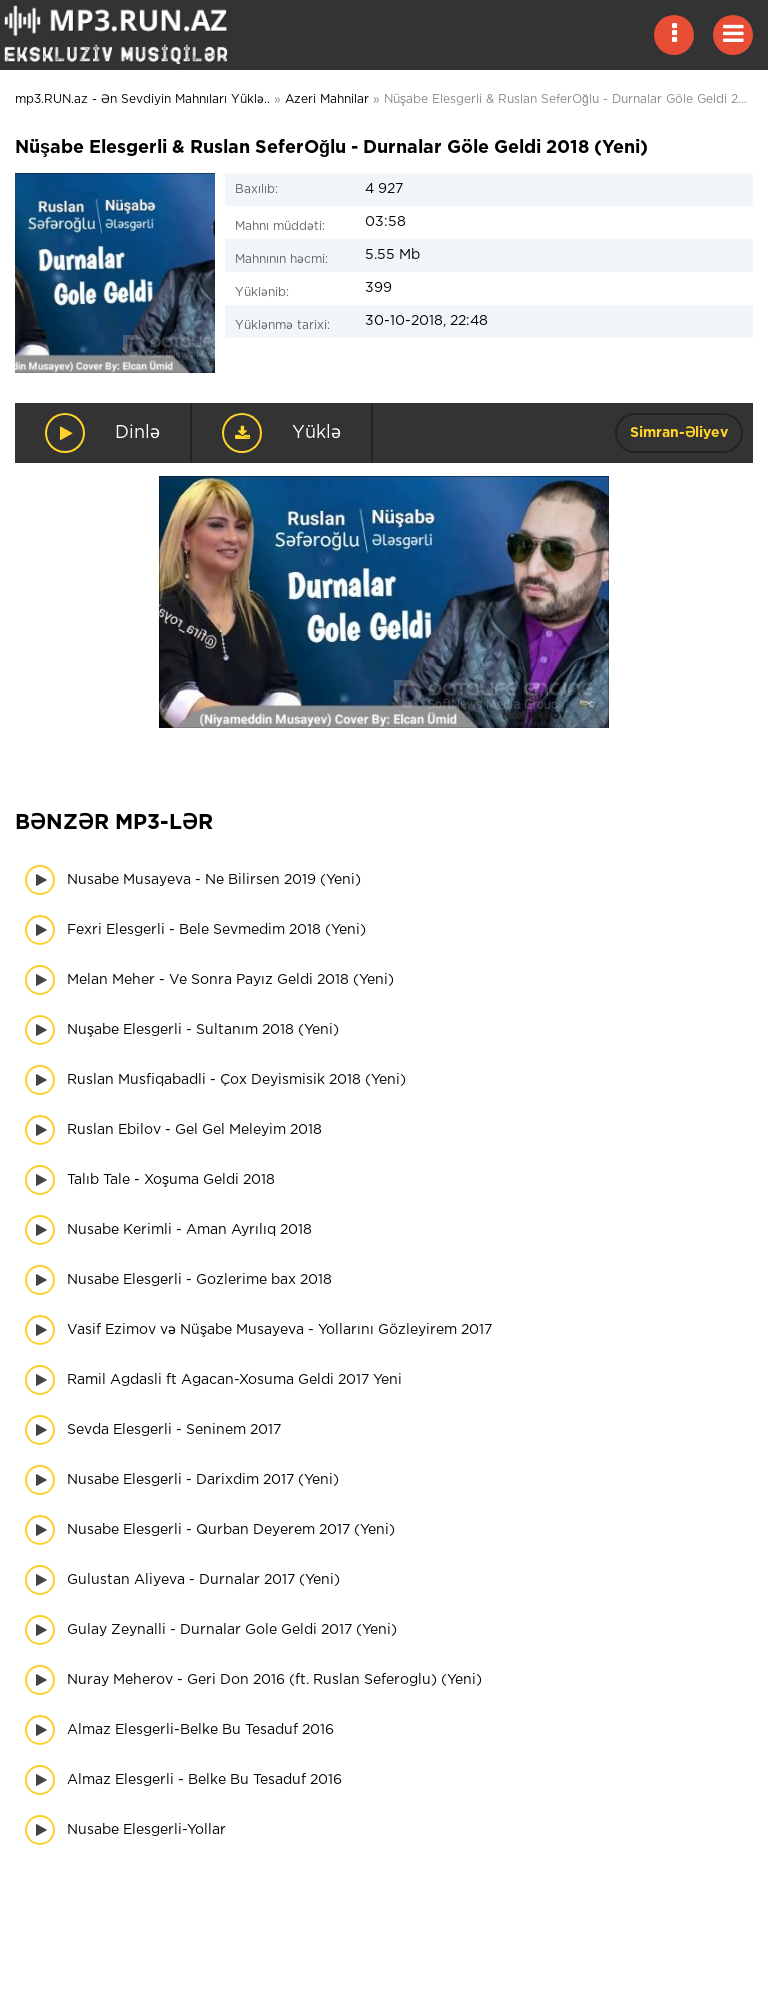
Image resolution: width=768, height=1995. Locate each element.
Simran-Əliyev (679, 433)
